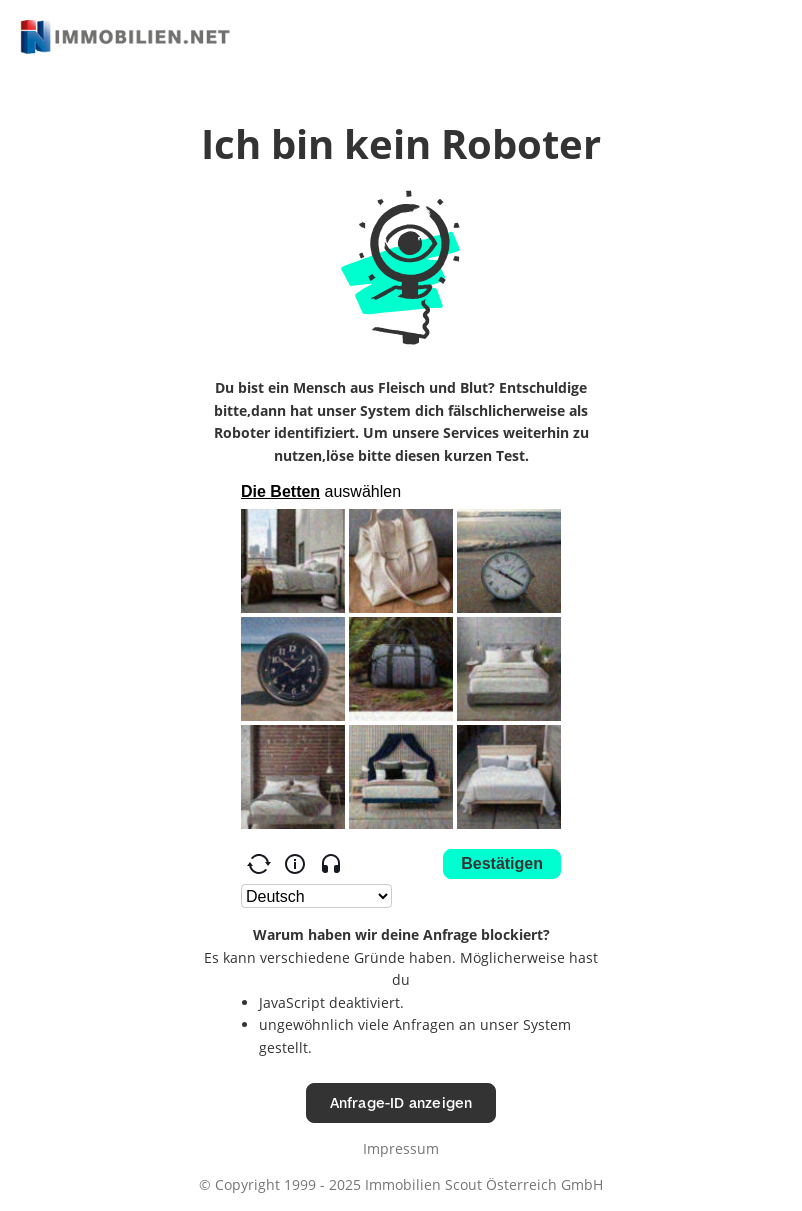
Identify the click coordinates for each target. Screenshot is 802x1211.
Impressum (401, 1148)
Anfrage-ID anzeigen (401, 1102)
